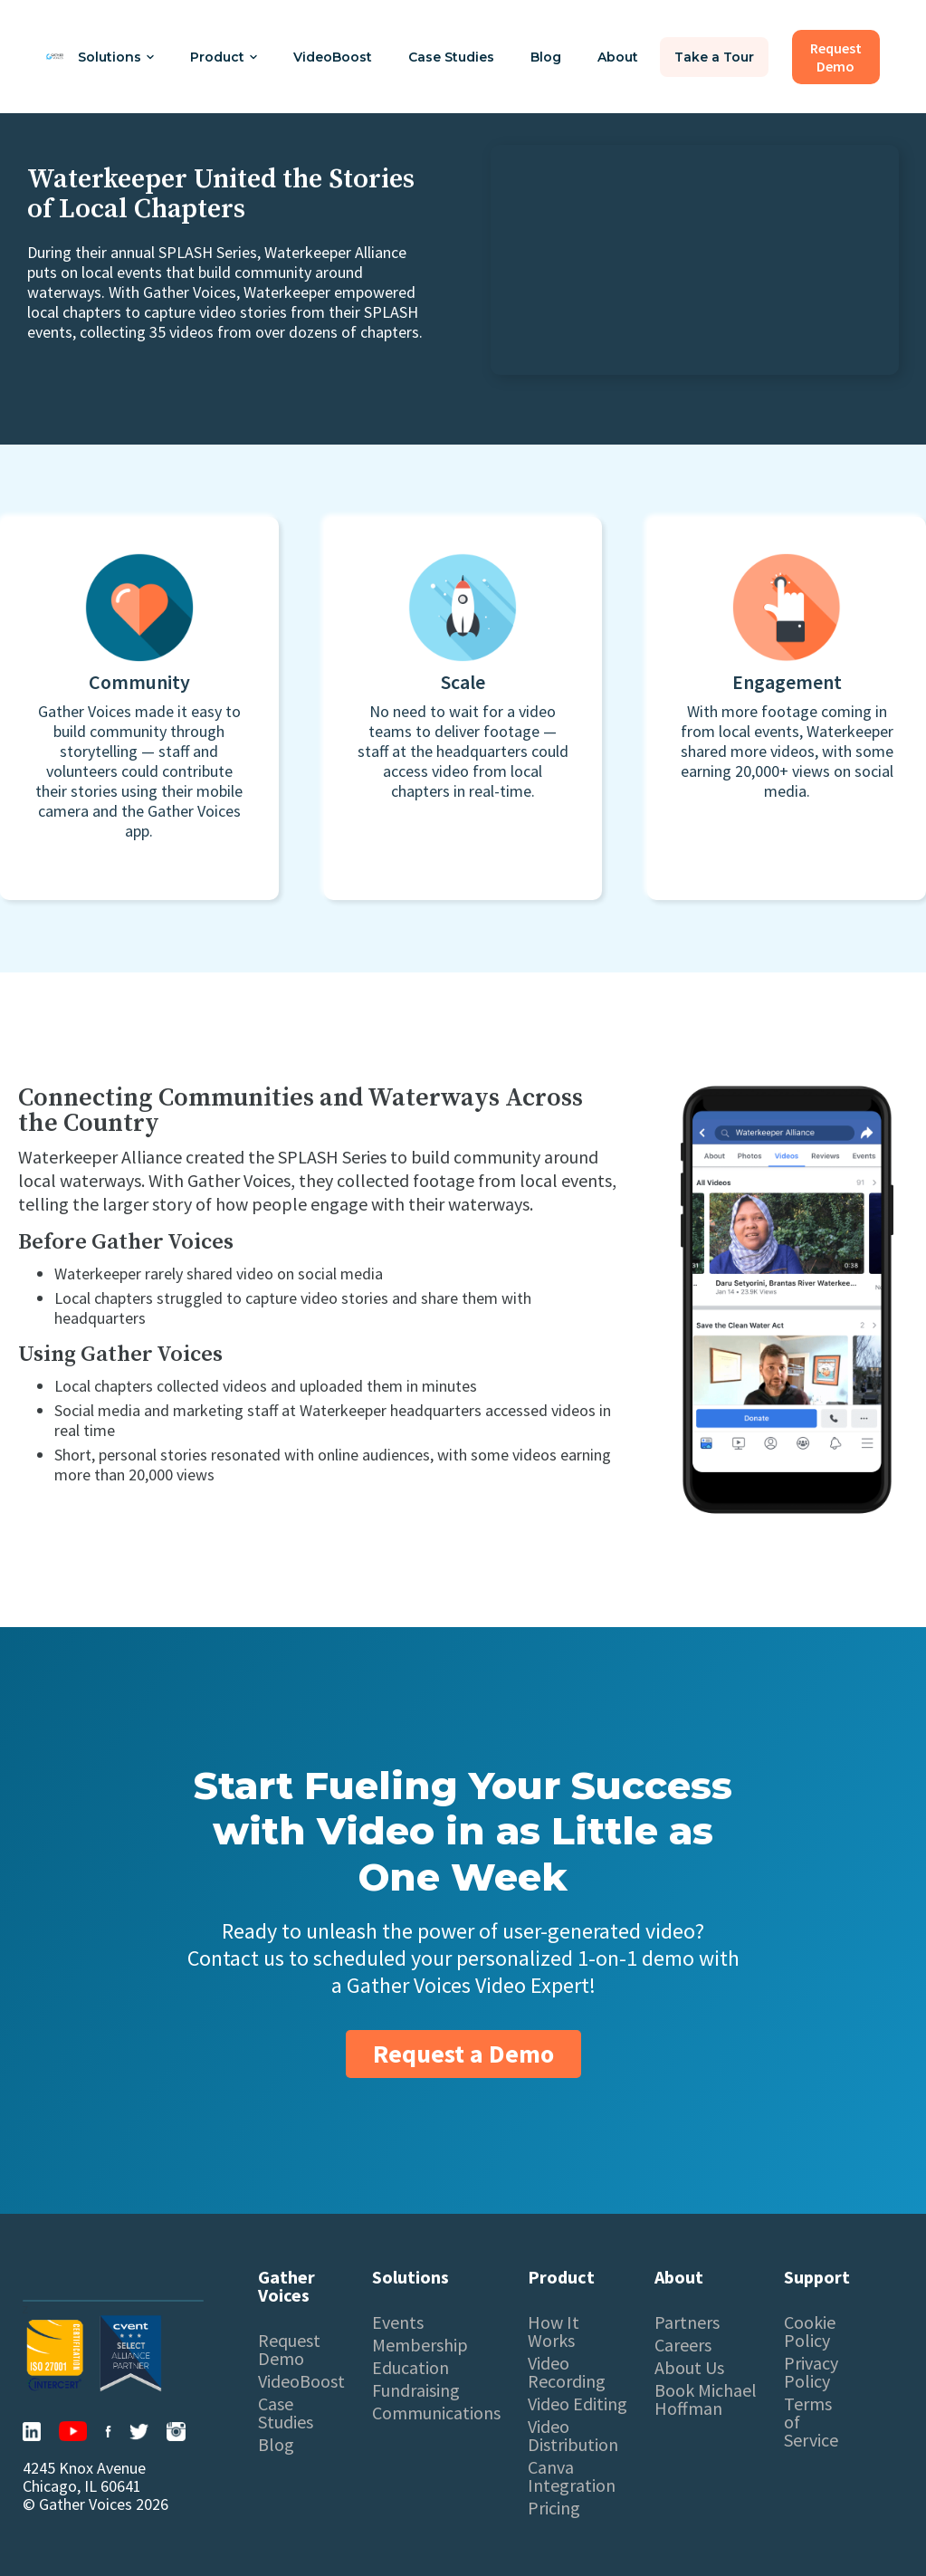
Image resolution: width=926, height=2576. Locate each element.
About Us (689, 2368)
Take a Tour (714, 57)
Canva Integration (572, 2476)
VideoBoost (332, 57)
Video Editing (577, 2404)
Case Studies (451, 57)
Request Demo (289, 2350)
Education (410, 2368)
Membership (420, 2345)
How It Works (553, 2331)
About (617, 57)
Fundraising (416, 2390)
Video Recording (567, 2372)
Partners (687, 2322)
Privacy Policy (811, 2372)
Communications (436, 2413)
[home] (54, 56)
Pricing (554, 2508)
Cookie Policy (809, 2331)
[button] (115, 57)
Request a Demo (463, 2053)
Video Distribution (573, 2436)
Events (398, 2322)
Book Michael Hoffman (705, 2399)
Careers (682, 2345)
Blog (545, 57)
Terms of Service (811, 2422)
